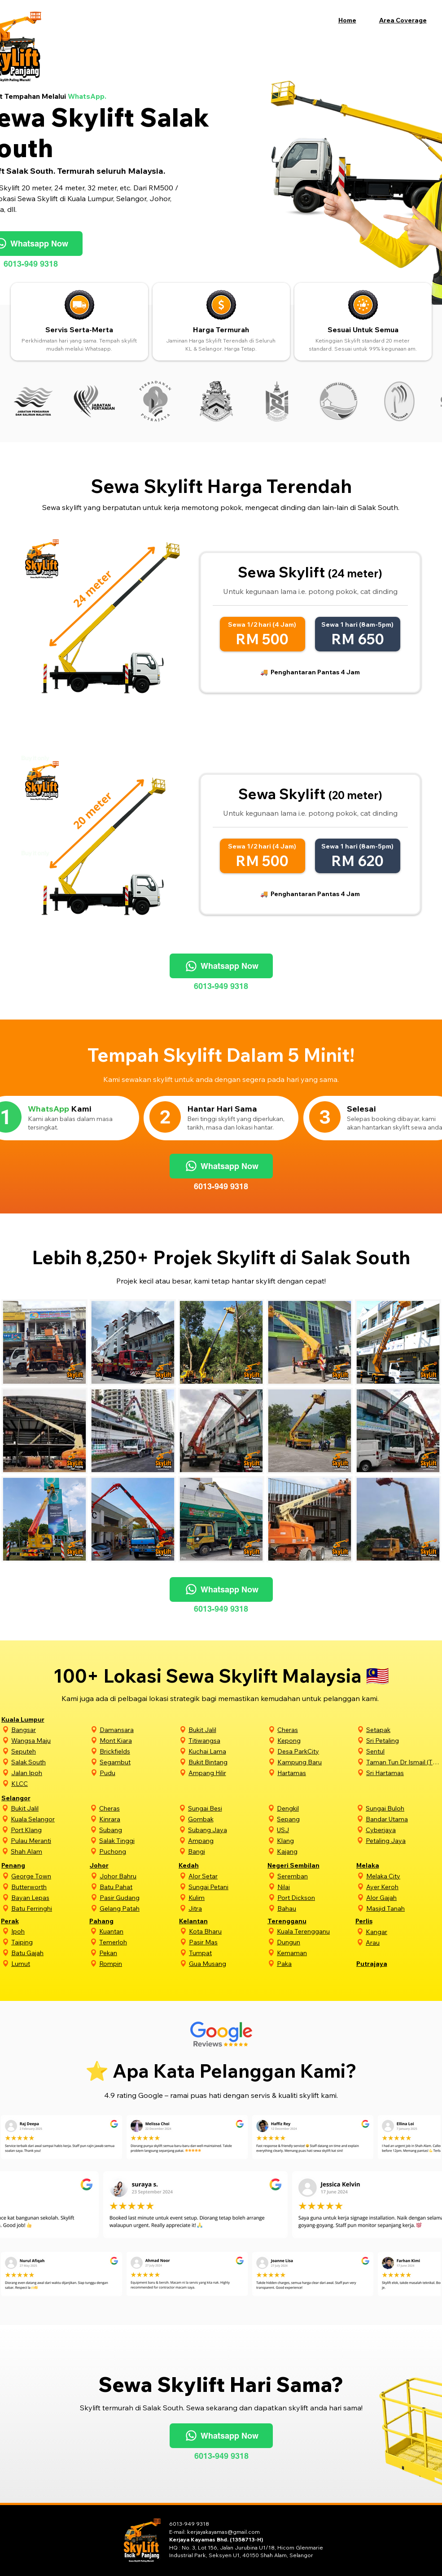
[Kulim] (227, 1897)
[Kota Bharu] (227, 1931)
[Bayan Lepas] (49, 1897)
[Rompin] (137, 1963)
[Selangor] (29, 1798)
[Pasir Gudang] (138, 1897)
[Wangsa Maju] (49, 1740)
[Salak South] (49, 1762)
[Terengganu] (295, 1921)
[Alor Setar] (227, 1876)
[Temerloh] (137, 1942)
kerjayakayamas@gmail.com (223, 2531)
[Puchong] (137, 1851)
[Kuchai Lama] (227, 1751)
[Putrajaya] (384, 1963)
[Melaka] (384, 1865)
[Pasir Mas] (227, 1942)
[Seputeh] (49, 1751)
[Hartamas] (315, 1772)
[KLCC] (49, 1783)
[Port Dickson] (315, 1897)
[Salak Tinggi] (137, 1840)
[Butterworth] (49, 1886)
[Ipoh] (48, 1931)
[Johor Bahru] (138, 1876)
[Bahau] (315, 1908)
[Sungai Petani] (227, 1886)
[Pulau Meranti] (49, 1840)
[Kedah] (207, 1865)
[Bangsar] (49, 1729)
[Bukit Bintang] (227, 1762)
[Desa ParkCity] (315, 1751)
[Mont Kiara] (138, 1740)
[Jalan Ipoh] (49, 1772)
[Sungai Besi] (226, 1808)
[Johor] (118, 1865)
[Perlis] (383, 1921)
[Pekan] (137, 1952)
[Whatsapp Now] (221, 966)
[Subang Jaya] (226, 1829)
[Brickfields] (138, 1751)
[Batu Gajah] (48, 1952)
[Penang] (29, 1865)
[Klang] (315, 1840)
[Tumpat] (227, 1952)
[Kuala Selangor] (49, 1819)
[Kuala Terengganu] (315, 1931)
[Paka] (315, 1963)
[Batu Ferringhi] (49, 1908)
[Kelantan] (207, 1921)
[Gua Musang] (227, 1963)
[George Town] (49, 1876)
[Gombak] (226, 1819)
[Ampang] (226, 1840)
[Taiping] (48, 1942)
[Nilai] (315, 1886)
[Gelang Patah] (138, 1908)
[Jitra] (227, 1908)
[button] (408, 20)
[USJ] (315, 1829)
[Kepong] (315, 1740)
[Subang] (137, 1829)
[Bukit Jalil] (227, 1729)
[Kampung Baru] (315, 1762)
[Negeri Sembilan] (295, 1865)
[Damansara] (138, 1729)
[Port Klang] (49, 1829)
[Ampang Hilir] (227, 1772)
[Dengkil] (315, 1808)
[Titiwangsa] (227, 1740)
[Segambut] (138, 1762)
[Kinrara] (137, 1819)
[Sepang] (315, 1819)
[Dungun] (315, 1942)
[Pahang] (117, 1921)
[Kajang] (315, 1851)
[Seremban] (315, 1876)
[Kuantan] (137, 1931)
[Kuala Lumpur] (29, 1719)
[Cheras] (315, 1729)
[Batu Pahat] (138, 1886)
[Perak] (29, 1921)
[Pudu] (138, 1772)
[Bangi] (226, 1851)
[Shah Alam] (49, 1851)
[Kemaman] (315, 1952)
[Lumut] (48, 1963)
